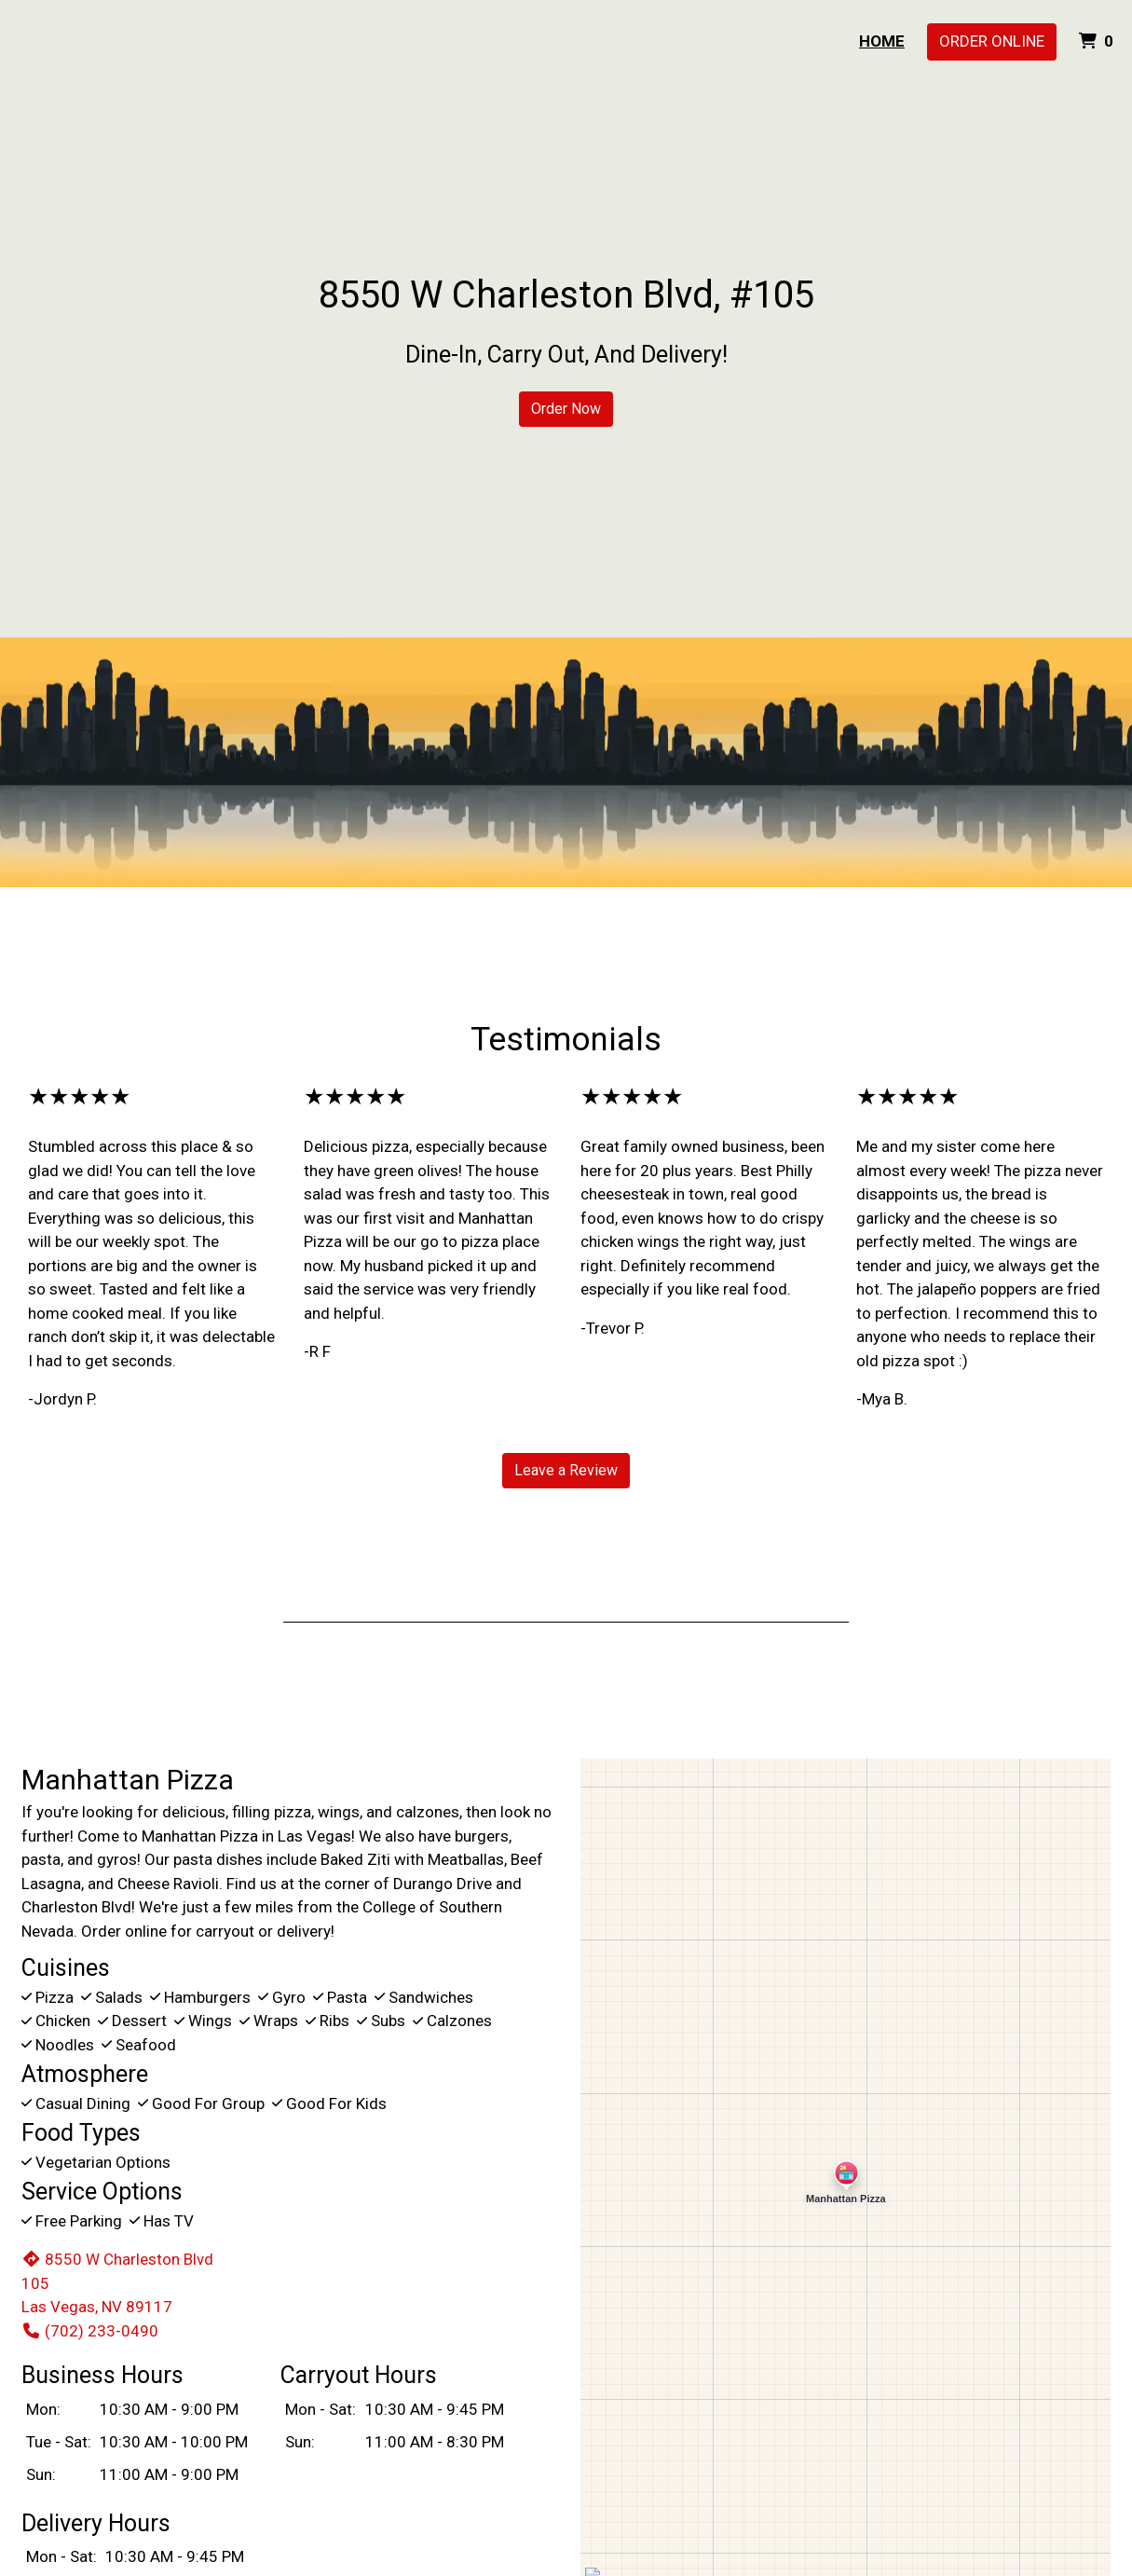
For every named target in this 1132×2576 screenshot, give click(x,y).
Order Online (991, 41)
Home (882, 41)
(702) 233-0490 (89, 2331)
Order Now (566, 409)
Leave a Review (566, 1470)
